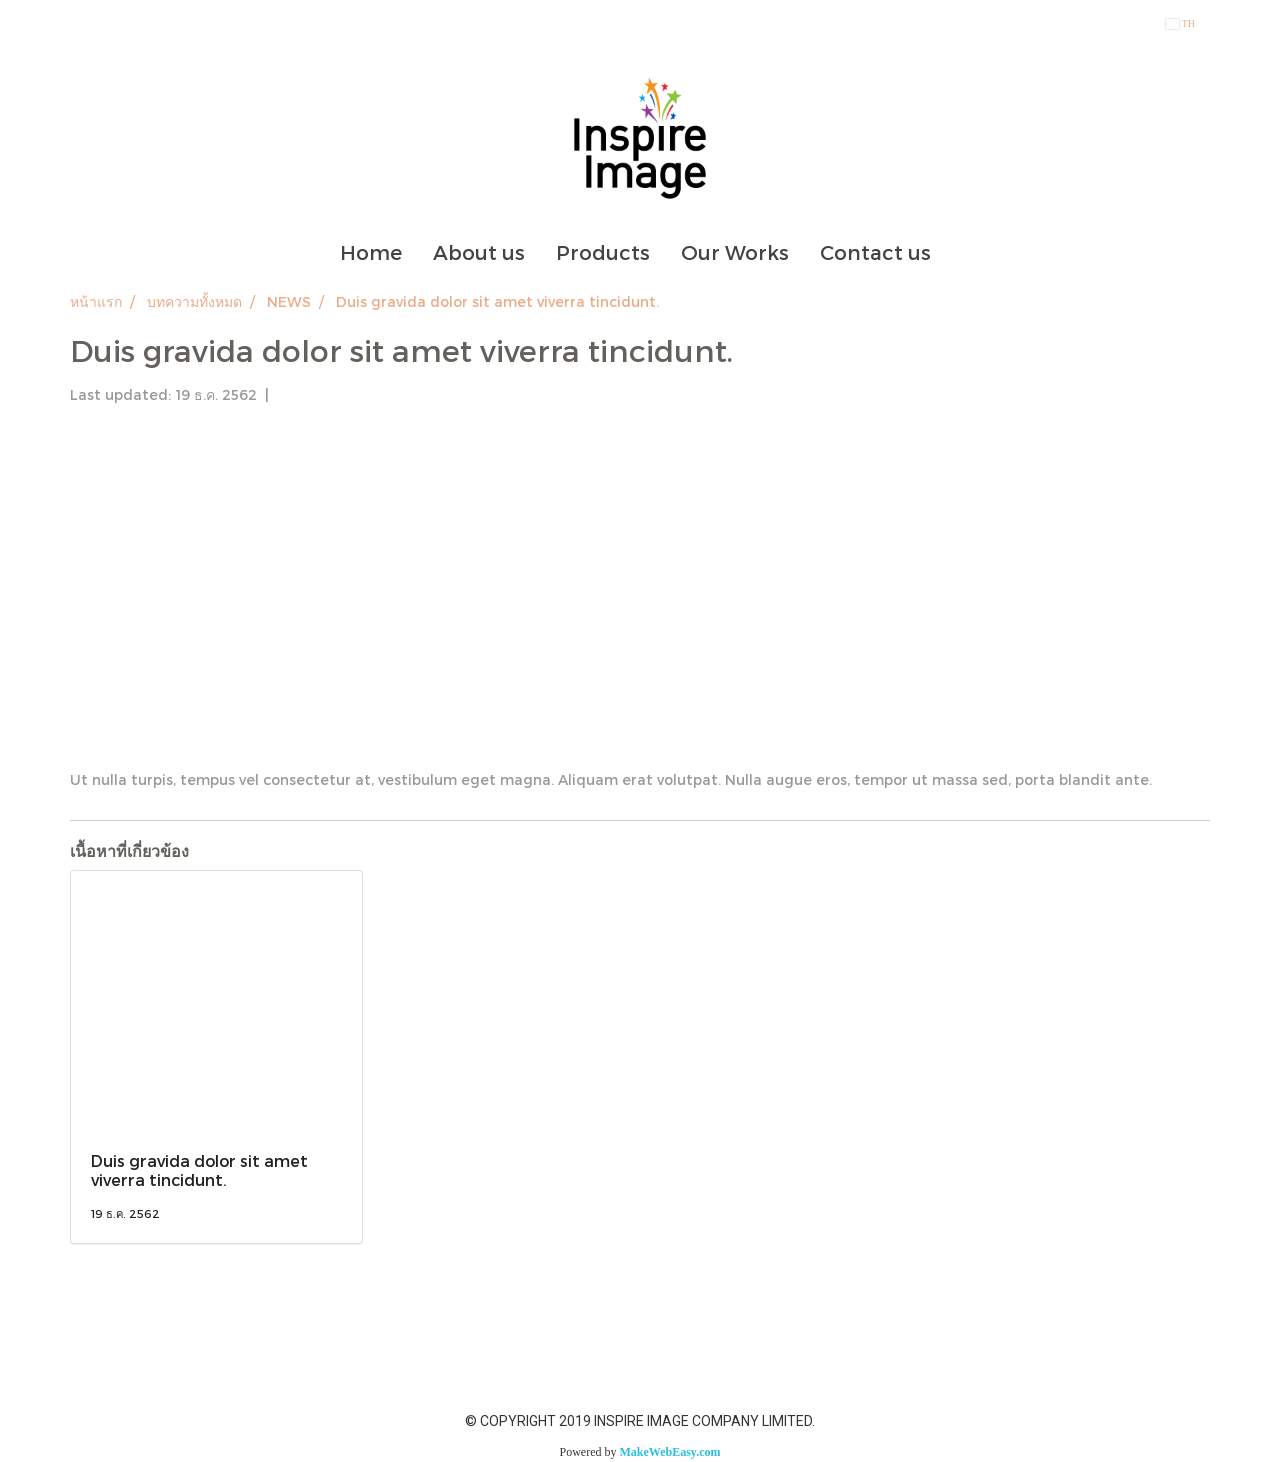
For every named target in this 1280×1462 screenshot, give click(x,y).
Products (603, 252)
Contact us (875, 252)
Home (371, 252)
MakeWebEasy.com (670, 1452)
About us (479, 252)
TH (1180, 23)
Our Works (735, 252)
